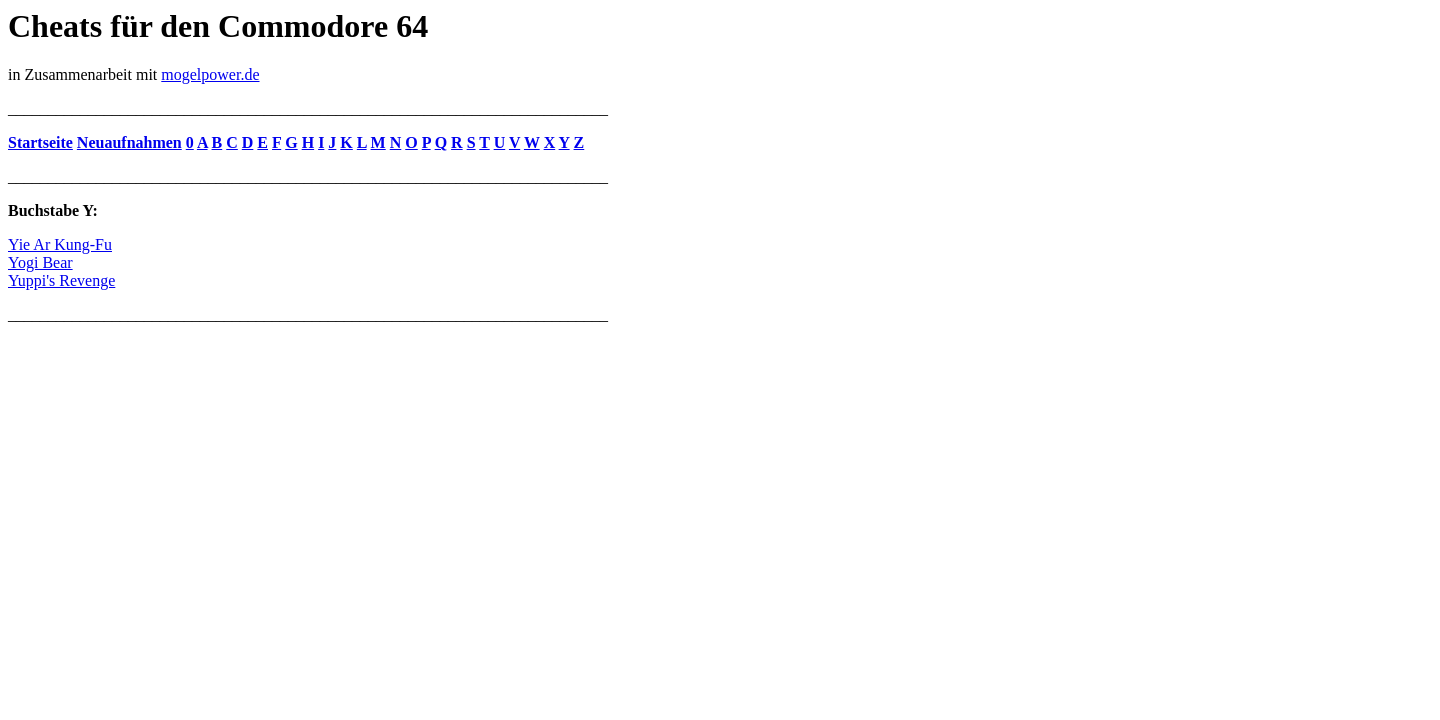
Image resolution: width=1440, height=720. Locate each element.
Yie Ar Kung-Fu (60, 244)
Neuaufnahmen (129, 142)
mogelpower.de (210, 74)
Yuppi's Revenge (61, 280)
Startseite (40, 142)
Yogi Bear (40, 262)
